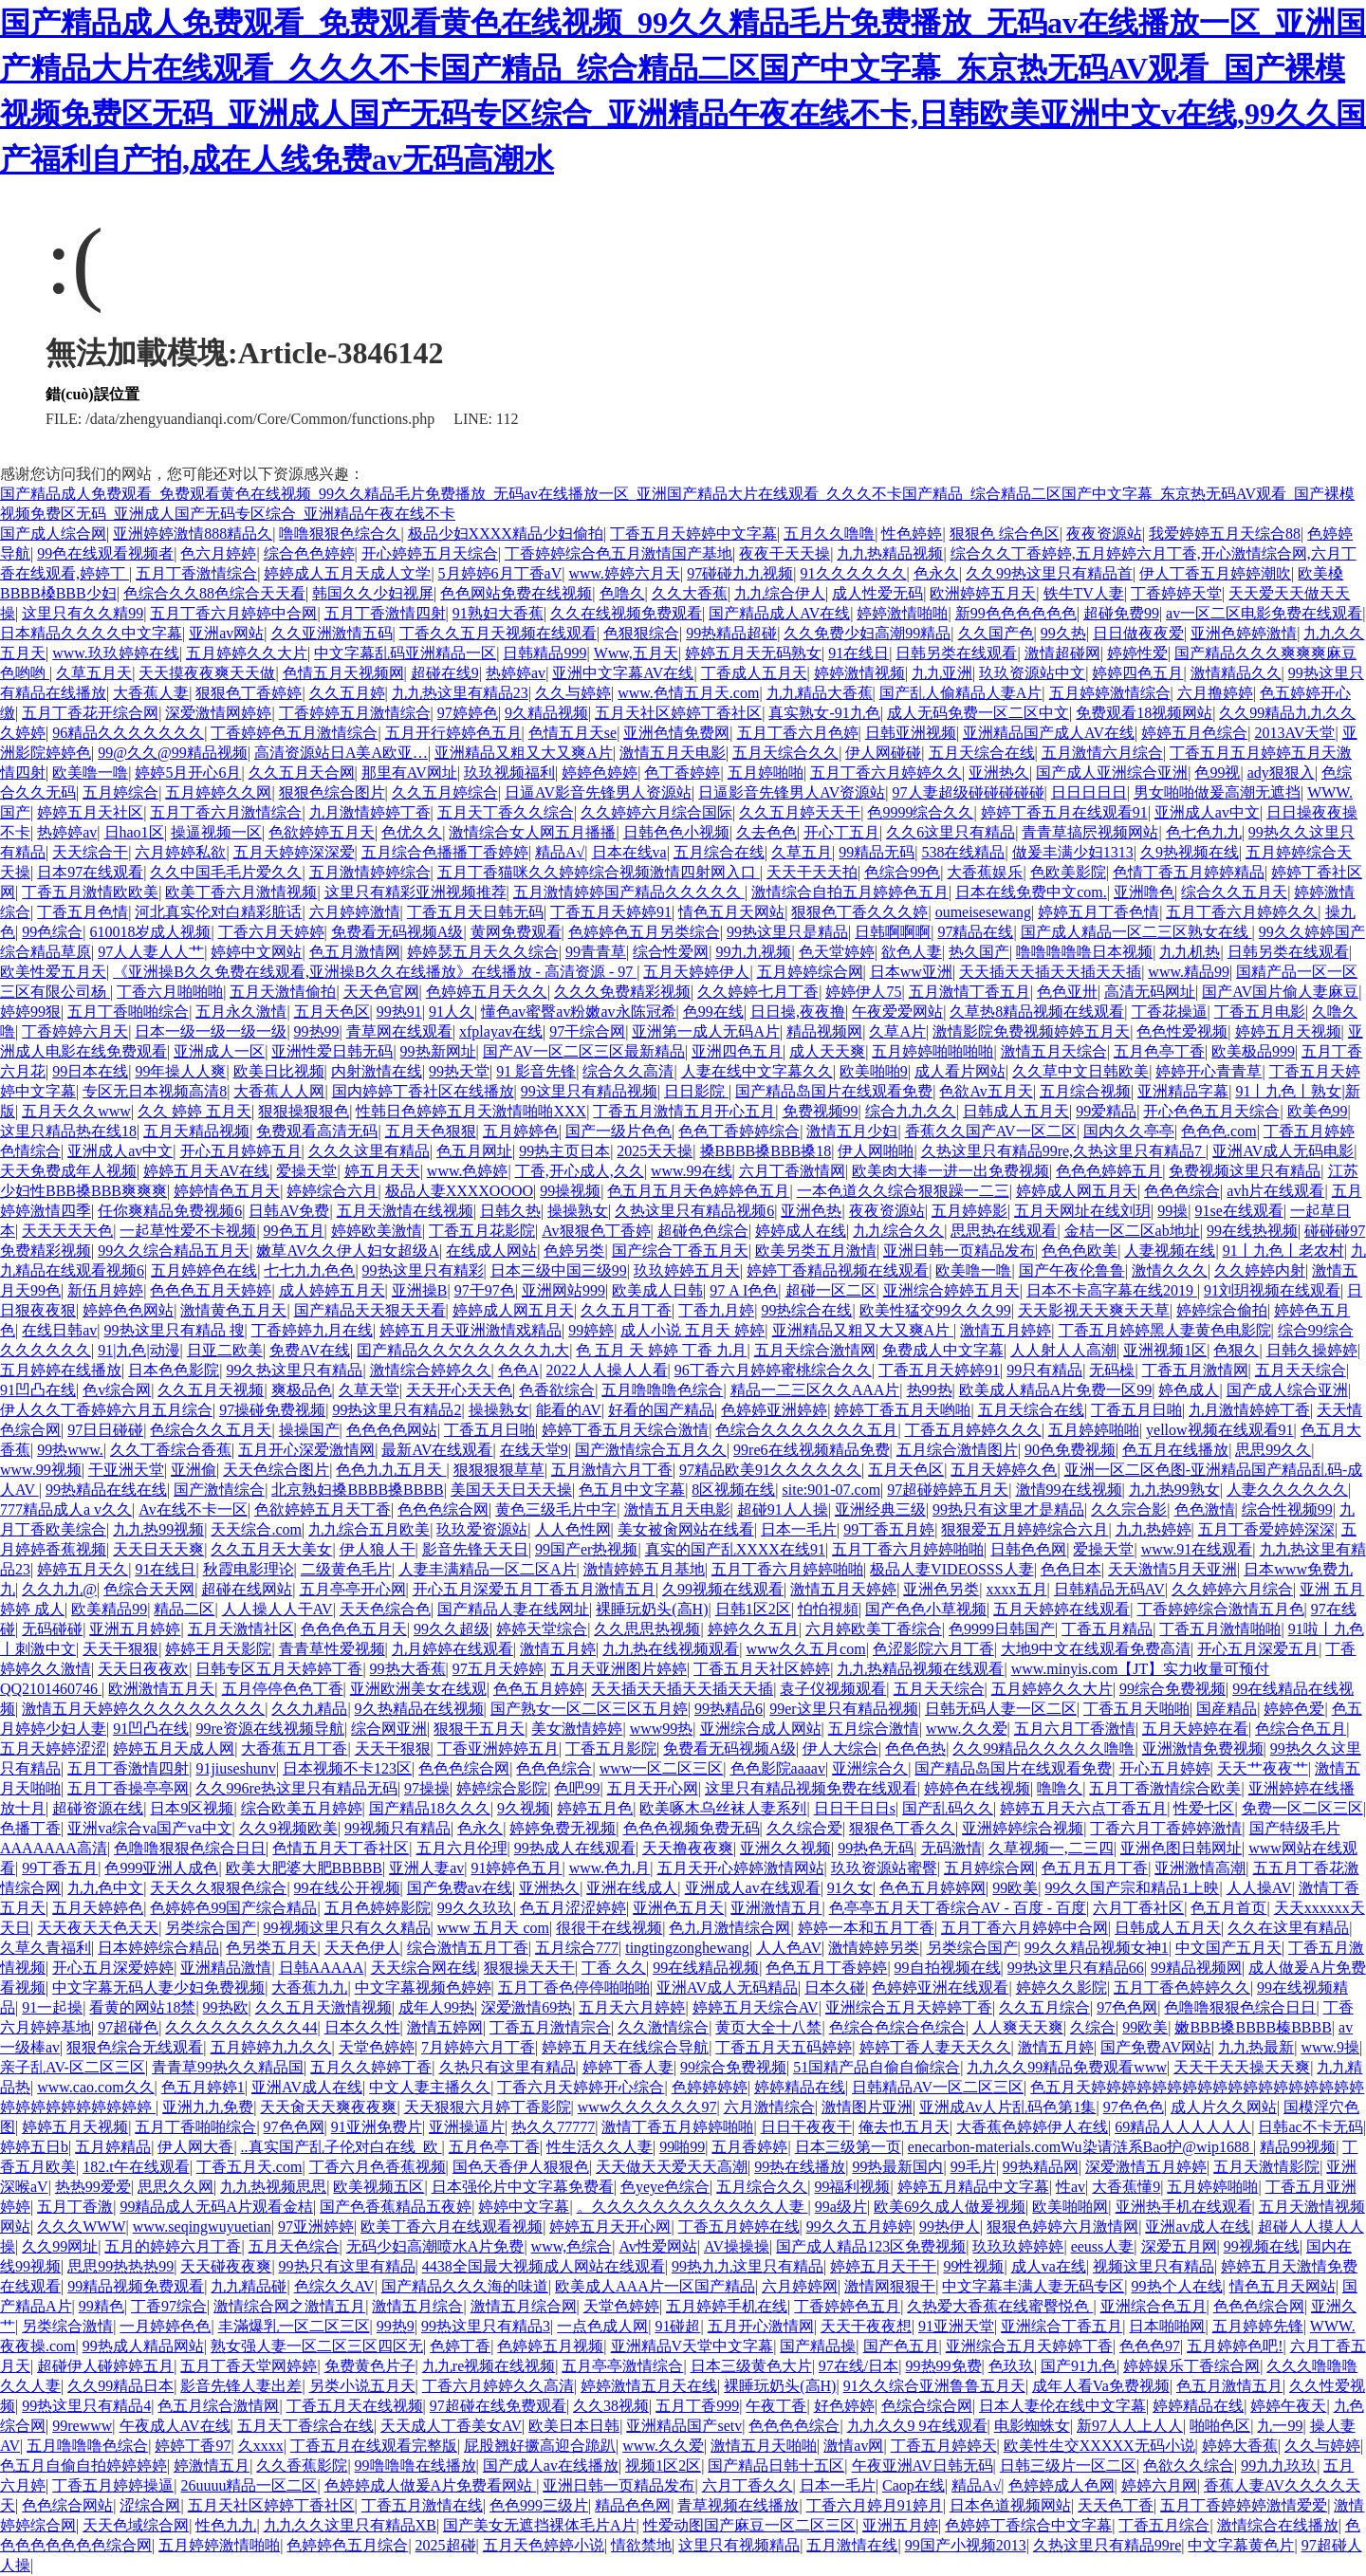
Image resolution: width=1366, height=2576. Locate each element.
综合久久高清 (628, 1071)
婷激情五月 (211, 2465)
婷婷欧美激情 (376, 1231)
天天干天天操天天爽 (1241, 2067)
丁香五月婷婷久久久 (973, 1430)
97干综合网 (587, 1031)
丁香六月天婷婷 (271, 932)
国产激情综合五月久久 (651, 1450)
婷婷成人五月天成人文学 (347, 573)
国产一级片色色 (618, 1131)
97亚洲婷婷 (316, 2226)
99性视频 (973, 2266)
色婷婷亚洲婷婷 (774, 1410)
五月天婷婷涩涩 (53, 1748)
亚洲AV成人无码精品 (727, 1987)
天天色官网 (381, 992)
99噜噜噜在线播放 (415, 2465)
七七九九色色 (309, 1270)
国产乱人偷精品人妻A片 (961, 693)
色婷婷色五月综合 (347, 2545)
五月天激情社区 (241, 1629)
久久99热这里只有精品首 (1049, 573)
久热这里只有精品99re (1107, 2545)
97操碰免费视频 (272, 1410)
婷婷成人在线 (800, 1231)
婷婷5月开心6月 (188, 772)
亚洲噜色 (1144, 892)
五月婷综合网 (989, 1868)
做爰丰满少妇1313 (1073, 852)
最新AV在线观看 (436, 1450)
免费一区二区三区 (1302, 1808)
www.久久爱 (966, 1728)
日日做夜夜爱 (1138, 633)
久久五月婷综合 (445, 792)
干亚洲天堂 (126, 1470)
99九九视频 (753, 952)
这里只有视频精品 (739, 2545)
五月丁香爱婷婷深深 (1266, 1529)
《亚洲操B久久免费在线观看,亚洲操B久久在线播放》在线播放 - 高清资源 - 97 (375, 972)
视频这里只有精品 (1153, 2266)
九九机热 (1189, 952)
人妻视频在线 (1169, 1250)
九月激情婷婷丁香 (370, 812)
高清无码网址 (1149, 992)
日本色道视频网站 (1010, 2505)
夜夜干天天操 (784, 553)
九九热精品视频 (890, 553)
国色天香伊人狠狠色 (520, 2167)
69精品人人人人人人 (1183, 2127)
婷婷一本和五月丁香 (866, 1928)
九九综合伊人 (779, 593)
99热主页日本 (564, 1151)
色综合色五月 (1300, 1728)
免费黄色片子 (369, 2366)
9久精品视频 (546, 713)
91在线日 (858, 653)
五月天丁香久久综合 (505, 812)
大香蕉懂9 (1126, 2187)
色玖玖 (1011, 2366)
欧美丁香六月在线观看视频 (451, 2226)
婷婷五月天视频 (1288, 1031)
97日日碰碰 (105, 1430)
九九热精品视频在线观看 (920, 1669)
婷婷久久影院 (1061, 1987)
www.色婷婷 (467, 1171)
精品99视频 (1298, 2147)
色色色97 (1149, 2346)
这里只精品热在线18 (68, 1131)
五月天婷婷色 (97, 1908)
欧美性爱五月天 (53, 972)
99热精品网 (1041, 2167)
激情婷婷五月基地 (644, 1569)
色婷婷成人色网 (1061, 2485)
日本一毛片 (799, 1529)
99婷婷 (591, 1330)
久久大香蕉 (690, 593)
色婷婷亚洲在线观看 (940, 1987)
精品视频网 (824, 1031)
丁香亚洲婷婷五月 (498, 1748)
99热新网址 (438, 1051)
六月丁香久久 (747, 2485)
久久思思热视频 (647, 1629)
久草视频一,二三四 (1051, 1848)
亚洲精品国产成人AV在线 (1049, 733)
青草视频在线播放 (738, 2505)
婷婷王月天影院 (218, 1649)
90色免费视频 (1070, 1450)
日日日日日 (1089, 792)
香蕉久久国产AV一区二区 (991, 1131)
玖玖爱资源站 (481, 1529)
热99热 (929, 1390)
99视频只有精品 (397, 1828)
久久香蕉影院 (301, 2465)
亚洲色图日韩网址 (1181, 1848)
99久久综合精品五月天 (173, 1250)
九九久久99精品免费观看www (1067, 2067)
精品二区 (184, 1609)
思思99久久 (1273, 1450)
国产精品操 (818, 2346)
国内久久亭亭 (1128, 1131)
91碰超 (677, 2326)
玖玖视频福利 (509, 772)
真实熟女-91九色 (823, 713)
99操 (1172, 1211)
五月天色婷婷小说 (543, 2545)
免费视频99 (820, 1111)
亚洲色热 (811, 1211)
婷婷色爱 (1294, 1709)
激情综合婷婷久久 (430, 1370)
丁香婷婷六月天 (75, 1031)
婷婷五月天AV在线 (206, 1171)
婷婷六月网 (1159, 2485)
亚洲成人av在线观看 (753, 1888)
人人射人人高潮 (1063, 1350)
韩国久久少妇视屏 (373, 593)
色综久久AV (334, 2286)
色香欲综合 (557, 1390)
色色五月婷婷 (538, 1689)
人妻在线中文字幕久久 (757, 1071)
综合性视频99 (1287, 1509)
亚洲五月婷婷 (134, 1629)
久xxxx (261, 2446)
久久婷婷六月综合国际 (656, 812)
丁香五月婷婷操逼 (113, 2485)
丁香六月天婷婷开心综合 (580, 2087)
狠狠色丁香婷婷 (248, 693)
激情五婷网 (445, 2027)
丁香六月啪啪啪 (170, 992)
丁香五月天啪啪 (1136, 1709)
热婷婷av (515, 673)
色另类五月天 (271, 1948)
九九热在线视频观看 (670, 1649)
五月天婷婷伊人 (696, 972)
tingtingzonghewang (687, 1948)
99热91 (399, 1011)
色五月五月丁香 (1095, 1868)
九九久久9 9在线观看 (917, 2426)
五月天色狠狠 (430, 1131)
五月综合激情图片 (957, 1450)
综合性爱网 (671, 952)
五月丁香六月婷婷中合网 (233, 613)
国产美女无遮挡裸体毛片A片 (540, 2525)
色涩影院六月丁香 (933, 1649)
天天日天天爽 (158, 1549)
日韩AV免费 (289, 1211)
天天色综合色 (385, 1609)
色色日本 (1071, 1569)
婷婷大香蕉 (1240, 2446)
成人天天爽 (827, 1051)
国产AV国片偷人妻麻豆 (1280, 992)
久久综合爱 (804, 1828)
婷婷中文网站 (256, 952)
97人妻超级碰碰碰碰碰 (968, 792)
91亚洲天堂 (956, 2326)
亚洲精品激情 (225, 1968)
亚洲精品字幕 (1182, 1091)
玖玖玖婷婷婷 (1017, 2246)
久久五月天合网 (302, 772)
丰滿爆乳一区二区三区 (294, 2326)
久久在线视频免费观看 (626, 613)
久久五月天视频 (210, 1390)
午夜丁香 (776, 2406)
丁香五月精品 (1107, 1629)
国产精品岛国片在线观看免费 (833, 1091)
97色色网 (1127, 2007)
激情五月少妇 (851, 1131)
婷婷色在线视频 (977, 1788)
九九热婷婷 (1153, 1529)
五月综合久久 (761, 2187)
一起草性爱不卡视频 (188, 1231)
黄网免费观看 (516, 932)
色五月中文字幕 (632, 1489)
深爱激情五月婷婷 (1146, 2167)
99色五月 (294, 1231)
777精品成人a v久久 (66, 1509)
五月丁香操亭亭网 (128, 1788)
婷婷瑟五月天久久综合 (483, 952)
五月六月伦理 (462, 1848)
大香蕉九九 (309, 1987)
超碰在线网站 (246, 1589)
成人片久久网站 (1224, 2107)
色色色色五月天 (354, 1629)
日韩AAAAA (321, 1968)
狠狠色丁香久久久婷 (859, 912)
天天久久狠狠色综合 (218, 1888)
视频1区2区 (663, 2465)
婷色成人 (1188, 1390)
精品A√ (559, 852)
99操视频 (570, 1191)
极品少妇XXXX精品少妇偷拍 (505, 533)
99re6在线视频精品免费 (811, 1450)
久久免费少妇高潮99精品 (867, 633)
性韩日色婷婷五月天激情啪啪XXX (471, 1111)
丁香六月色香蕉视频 (377, 2167)
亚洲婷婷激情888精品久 (192, 533)
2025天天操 (654, 1151)
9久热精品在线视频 (419, 1709)
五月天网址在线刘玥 (1082, 1211)
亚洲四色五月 (737, 1051)
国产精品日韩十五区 (776, 2465)
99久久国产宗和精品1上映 (1131, 1888)
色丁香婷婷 (682, 772)
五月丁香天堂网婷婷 (248, 2366)
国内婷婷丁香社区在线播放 (423, 1091)
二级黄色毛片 (346, 1569)
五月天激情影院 (1266, 2167)
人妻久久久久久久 (1287, 1489)
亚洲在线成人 (631, 1888)
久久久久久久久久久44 (241, 2027)
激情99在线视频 (1069, 1489)
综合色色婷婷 (309, 553)
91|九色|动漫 (138, 1350)
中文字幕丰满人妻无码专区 (1033, 2286)
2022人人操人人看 (607, 1370)
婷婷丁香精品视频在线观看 (838, 1270)
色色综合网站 (67, 2505)
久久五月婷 (347, 693)
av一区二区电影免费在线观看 (1264, 613)
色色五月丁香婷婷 (826, 1968)
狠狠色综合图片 (332, 792)
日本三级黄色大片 (751, 2366)
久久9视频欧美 (288, 1828)
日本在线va (629, 852)
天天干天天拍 (812, 872)
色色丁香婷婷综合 (739, 1131)
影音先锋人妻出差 (241, 2386)
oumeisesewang (983, 912)
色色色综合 (1182, 1191)
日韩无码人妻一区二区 (1001, 1709)
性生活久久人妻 (599, 2147)
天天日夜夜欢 (143, 1669)
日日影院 (696, 1091)
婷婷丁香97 (193, 2446)
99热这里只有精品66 (1075, 1968)
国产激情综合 (219, 1489)
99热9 (396, 2326)
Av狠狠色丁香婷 (596, 1231)
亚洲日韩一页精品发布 (959, 1250)
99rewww (82, 2426)
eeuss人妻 (1103, 2246)
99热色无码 (876, 1848)
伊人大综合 (840, 1748)
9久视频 (523, 1808)
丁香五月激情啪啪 (1220, 1629)
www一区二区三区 (662, 1768)
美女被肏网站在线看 (686, 1529)
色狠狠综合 (641, 633)
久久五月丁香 (626, 1310)
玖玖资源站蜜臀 (884, 1868)
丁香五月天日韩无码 (475, 912)
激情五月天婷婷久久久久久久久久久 (143, 1709)
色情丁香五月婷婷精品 (1188, 872)
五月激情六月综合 (1102, 753)
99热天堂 (459, 1071)
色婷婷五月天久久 (486, 992)
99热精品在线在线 (106, 1489)
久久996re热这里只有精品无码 (296, 1788)
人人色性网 (573, 1529)
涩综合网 (150, 2505)
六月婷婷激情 (354, 912)
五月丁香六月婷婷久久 (886, 772)
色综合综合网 (926, 2406)
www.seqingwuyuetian (202, 2226)
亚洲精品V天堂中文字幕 (692, 2346)
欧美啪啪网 (1070, 2207)
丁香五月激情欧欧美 (90, 892)
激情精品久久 (1236, 673)
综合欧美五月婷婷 (301, 1808)
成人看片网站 (960, 1071)
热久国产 (979, 952)
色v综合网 (117, 1390)
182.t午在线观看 (136, 2167)
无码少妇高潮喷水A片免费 (435, 2246)
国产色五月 (901, 2346)
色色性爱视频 (1182, 1031)
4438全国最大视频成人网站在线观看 (543, 2266)
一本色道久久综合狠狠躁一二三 (903, 1191)
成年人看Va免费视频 (1101, 2386)
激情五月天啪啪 (764, 2446)
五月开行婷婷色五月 (453, 733)
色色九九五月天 (391, 1470)
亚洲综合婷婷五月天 (951, 1290)
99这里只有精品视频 (589, 1091)
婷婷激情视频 (859, 673)
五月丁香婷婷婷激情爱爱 (1243, 2505)
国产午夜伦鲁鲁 (1072, 1270)
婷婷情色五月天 (227, 1191)
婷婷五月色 (595, 1808)
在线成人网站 (491, 1250)
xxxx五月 (1017, 1589)
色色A (519, 1370)
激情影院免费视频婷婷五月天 (1031, 1031)
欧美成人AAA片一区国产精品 (655, 2286)
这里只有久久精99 (82, 613)
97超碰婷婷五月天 (947, 1489)
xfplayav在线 (501, 1031)
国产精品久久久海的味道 (464, 2286)
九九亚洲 (942, 673)
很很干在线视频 (609, 1928)
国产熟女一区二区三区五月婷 (589, 1709)
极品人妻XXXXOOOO (459, 1191)
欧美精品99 (109, 1609)
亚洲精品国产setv (684, 2426)
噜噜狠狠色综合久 (339, 533)
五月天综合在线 (982, 753)
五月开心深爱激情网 (306, 1450)
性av (1070, 2187)
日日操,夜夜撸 (797, 1011)
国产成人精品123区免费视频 (871, 2246)
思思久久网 (175, 2187)
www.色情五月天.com (688, 693)
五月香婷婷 (749, 2147)
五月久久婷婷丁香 (371, 2067)
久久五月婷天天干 (799, 812)
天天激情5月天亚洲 (1172, 1569)
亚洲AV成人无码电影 (1283, 1151)
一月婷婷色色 (165, 2326)
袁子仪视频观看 (833, 1689)
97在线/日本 (858, 2366)
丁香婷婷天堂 (1176, 593)
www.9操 (1330, 2047)
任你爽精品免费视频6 (170, 1211)
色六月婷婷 (218, 553)
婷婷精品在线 (799, 2087)
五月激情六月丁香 (612, 1470)
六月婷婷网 (800, 2286)
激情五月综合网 (524, 2306)
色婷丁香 (460, 2346)
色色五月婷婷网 (932, 1888)
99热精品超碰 (731, 633)
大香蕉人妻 (151, 693)
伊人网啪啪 (876, 1151)
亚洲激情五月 (775, 1908)
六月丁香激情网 (792, 1171)
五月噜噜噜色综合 (662, 1390)
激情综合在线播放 (1277, 2525)
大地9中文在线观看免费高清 (1096, 1649)
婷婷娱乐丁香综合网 (1191, 2366)
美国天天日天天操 (511, 1489)
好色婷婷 (844, 2406)
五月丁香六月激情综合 (226, 812)
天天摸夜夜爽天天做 (206, 673)
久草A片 (897, 1031)
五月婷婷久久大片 (246, 653)
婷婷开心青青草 (1208, 1071)
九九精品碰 (248, 2286)
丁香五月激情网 (1195, 1370)
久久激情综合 (663, 2027)
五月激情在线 (851, 2545)
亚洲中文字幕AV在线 (622, 673)
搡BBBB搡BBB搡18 (766, 1151)
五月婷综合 (120, 792)
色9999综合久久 (920, 812)
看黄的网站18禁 (142, 2007)
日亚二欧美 (225, 1350)
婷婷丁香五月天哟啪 (902, 1410)
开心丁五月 (841, 832)
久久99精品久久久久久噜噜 (1043, 1748)
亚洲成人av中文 (1207, 812)
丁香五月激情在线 (422, 2505)
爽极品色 (301, 1390)
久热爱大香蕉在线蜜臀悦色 (1000, 2306)
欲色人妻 (911, 952)
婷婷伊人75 (863, 992)
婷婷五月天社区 (90, 812)
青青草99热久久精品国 (228, 2067)
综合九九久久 (910, 1111)
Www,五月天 (636, 653)
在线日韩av (59, 1330)
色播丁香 (30, 1828)
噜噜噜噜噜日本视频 (1084, 952)
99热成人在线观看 (575, 1848)
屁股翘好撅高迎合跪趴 (540, 2446)
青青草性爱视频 (332, 1649)
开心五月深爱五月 (1258, 1649)
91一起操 (52, 2007)
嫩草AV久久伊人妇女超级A (347, 1250)
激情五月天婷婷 (843, 1589)
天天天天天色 (67, 1231)
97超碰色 (128, 2027)
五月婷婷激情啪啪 (219, 2545)
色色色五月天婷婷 (210, 1290)
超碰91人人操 (782, 1509)
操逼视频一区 (216, 832)
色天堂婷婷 (837, 952)
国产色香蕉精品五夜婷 (395, 2207)
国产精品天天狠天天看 (370, 1310)
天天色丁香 (1116, 2505)
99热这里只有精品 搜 (174, 1330)
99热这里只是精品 (787, 932)
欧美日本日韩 (573, 2426)
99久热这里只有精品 (294, 1370)
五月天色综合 (294, 2246)
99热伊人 (949, 2226)
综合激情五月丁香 (467, 1948)
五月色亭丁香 (1159, 1051)
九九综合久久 (898, 1231)
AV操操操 (736, 2246)
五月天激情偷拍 (283, 992)
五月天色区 (332, 1011)
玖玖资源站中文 (1032, 673)
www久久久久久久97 (647, 2107)
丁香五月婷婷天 (944, 2446)
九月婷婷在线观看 (452, 1649)
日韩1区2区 (753, 1609)
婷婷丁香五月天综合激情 (625, 1430)
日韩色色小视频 (676, 832)
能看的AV (568, 1410)
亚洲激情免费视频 (1203, 1748)
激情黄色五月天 (233, 1310)
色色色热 (915, 1748)
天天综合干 (90, 852)
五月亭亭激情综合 (622, 2366)
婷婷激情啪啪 (902, 613)
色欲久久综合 (1188, 2465)
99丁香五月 (60, 1868)
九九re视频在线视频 (488, 2366)
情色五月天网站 (731, 912)
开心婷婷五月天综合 (429, 553)
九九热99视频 (158, 1529)
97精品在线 (975, 932)
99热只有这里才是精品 (1008, 1509)
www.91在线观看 (1197, 1549)
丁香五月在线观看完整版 (373, 2446)
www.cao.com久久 (95, 2087)
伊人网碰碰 (883, 753)
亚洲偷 (193, 1470)
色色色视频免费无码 (691, 1828)
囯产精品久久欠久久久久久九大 (463, 1350)
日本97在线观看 (90, 872)
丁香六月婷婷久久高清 (498, 2386)
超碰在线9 (445, 673)
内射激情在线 (376, 1071)
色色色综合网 (443, 1509)
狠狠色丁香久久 (902, 1828)
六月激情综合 (769, 2107)
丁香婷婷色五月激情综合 (294, 733)
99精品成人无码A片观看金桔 (216, 2207)
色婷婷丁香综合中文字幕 (1028, 2525)
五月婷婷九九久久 (271, 2047)
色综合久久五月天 (210, 1430)
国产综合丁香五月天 (680, 1250)
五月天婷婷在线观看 (1061, 1609)
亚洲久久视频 (785, 1848)
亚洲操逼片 (467, 2127)
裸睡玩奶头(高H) (652, 1609)
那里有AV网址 (409, 772)
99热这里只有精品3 (485, 2326)
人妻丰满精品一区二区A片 (487, 1569)
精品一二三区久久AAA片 (815, 1390)
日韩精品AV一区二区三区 (938, 2087)
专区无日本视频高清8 (155, 1091)
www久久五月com (805, 1649)
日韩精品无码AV (1109, 1589)
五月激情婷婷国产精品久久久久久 (629, 892)
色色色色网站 (391, 1430)
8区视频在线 (733, 1489)
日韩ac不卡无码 (1310, 2127)
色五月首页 (1228, 1908)
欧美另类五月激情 (816, 1250)
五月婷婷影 (969, 1211)
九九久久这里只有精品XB (350, 2525)
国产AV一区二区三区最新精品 (584, 1051)
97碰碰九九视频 (740, 573)
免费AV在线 (309, 1350)
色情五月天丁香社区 (340, 1848)
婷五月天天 (382, 1171)
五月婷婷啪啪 (1093, 1430)
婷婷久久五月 (753, 1629)
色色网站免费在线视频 (516, 593)
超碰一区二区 (831, 1290)
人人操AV (1259, 1888)
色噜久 (622, 593)
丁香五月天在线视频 (354, 2406)
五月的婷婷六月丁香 (172, 2246)
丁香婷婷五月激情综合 (355, 713)
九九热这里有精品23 (460, 693)
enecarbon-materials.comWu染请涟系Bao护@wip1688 (1080, 2147)
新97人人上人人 (1130, 2426)
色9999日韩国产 (1002, 1629)
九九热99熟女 (1174, 1489)
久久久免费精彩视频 (622, 992)
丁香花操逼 (1170, 1011)
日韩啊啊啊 (893, 932)
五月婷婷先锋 (1257, 2326)
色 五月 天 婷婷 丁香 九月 (661, 1350)
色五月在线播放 (1175, 1450)
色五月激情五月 (1229, 2386)
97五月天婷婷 (498, 1669)
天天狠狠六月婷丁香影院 (487, 2107)
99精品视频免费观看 (135, 2286)
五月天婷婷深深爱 (294, 852)
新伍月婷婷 (105, 1290)
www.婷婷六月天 (624, 573)
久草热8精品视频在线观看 (1037, 1011)
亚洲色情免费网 (676, 733)
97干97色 (484, 1290)
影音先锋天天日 (475, 1549)
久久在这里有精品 (1288, 1928)
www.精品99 (1188, 972)
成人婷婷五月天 (332, 1290)
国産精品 (1226, 1709)
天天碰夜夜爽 (225, 2266)
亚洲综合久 (870, 1768)
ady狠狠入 (1281, 772)
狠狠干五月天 (479, 1728)
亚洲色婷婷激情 (1244, 633)
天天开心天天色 (459, 1390)
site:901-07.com (832, 1489)
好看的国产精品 (661, 1410)
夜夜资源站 (1104, 533)
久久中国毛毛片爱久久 (226, 872)
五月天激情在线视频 (405, 1211)
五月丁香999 (697, 2406)
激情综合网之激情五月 (289, 2306)
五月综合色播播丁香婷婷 (444, 852)
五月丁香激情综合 (196, 573)
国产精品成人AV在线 (779, 613)
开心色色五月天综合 (1211, 1111)
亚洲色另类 (941, 1589)
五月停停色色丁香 (282, 1689)
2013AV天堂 (1294, 733)
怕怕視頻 (828, 1609)
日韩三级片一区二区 (1068, 2465)
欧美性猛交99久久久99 (935, 1310)
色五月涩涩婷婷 (573, 1908)
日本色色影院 (173, 1370)
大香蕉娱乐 (985, 872)
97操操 (427, 1788)
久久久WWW (81, 2226)
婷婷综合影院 (501, 1788)
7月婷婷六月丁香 (478, 2047)
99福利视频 (852, 2187)
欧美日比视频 (278, 1071)
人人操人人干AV (277, 1609)
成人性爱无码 (877, 593)
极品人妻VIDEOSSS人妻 (951, 1569)
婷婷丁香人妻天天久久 (935, 2047)
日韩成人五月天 (1016, 1111)
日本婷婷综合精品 (158, 1948)
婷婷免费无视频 (562, 1828)
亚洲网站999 (563, 1290)
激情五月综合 (417, 2306)
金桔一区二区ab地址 (1132, 1231)
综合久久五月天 (1234, 892)
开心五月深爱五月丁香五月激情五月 (534, 1589)
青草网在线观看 (399, 1031)
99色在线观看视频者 (105, 553)
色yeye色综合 (665, 2187)
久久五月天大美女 (271, 1549)
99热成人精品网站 (143, 2346)
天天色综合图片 (276, 1470)
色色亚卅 (1067, 992)
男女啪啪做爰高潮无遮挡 (1217, 792)
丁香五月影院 (610, 1748)
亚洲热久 (999, 772)
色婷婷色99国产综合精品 (233, 1908)
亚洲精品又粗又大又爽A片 (523, 753)
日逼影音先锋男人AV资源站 (791, 792)
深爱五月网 (1179, 2246)
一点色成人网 (602, 2326)
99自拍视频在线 (948, 1968)
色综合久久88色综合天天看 (214, 593)
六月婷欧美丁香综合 (873, 1629)
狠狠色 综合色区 (1005, 533)
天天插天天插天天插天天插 (1050, 972)
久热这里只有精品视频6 (694, 1211)
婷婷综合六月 (332, 1191)
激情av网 (853, 2446)
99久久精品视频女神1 (1096, 1948)
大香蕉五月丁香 (294, 1748)
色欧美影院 (1068, 872)
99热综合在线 (806, 1310)
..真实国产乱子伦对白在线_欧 (341, 2147)
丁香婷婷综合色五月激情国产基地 (618, 553)
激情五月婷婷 (1005, 1330)
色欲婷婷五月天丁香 (322, 1509)
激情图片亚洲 (867, 2107)
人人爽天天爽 (1017, 2027)
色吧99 (577, 1788)
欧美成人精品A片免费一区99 (1056, 1390)
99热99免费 (944, 2366)
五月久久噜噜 (829, 533)
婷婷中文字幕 (523, 2207)
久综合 (1093, 2027)
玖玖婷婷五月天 (687, 1270)
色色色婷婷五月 (1109, 1171)
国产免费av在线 (459, 1888)
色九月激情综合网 (729, 1928)
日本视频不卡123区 (347, 1768)
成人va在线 (1048, 2266)
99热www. (70, 1450)
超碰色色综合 (702, 1231)
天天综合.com (256, 1529)
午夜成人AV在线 (175, 2426)
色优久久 (411, 832)
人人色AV (788, 1948)
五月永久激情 (240, 1011)
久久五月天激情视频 (323, 2007)
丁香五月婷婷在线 (739, 2226)
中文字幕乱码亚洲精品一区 (405, 653)
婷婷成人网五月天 (1076, 1191)
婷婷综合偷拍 (1221, 1310)
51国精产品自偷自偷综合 (876, 2067)
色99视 (1217, 772)
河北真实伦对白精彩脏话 (218, 912)
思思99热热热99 (120, 2266)
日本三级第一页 (848, 2147)
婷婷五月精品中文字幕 (973, 2187)
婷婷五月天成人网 (173, 1748)
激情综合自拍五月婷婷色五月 (850, 892)
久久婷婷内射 (1259, 1270)
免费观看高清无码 (317, 1131)
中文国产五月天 (1228, 1948)
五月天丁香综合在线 (305, 2426)
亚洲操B (420, 1290)
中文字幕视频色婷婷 (423, 1987)
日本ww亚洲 (911, 972)
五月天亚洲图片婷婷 (618, 1669)
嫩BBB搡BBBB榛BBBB (1252, 2027)
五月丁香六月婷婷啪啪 (908, 1549)
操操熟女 (577, 1211)
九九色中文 (105, 1888)
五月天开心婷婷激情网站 (740, 1868)
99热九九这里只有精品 (747, 2266)
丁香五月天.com (249, 2167)
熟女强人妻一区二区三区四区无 (317, 2346)
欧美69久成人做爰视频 (949, 2207)
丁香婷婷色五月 (847, 2306)
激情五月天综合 (1054, 1051)
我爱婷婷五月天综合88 (1225, 533)
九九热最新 (1256, 2047)
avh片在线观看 (1275, 1191)
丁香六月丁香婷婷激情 (1166, 1828)
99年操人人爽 (180, 1071)
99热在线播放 (799, 2167)
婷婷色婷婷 (599, 772)
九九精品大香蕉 (819, 693)
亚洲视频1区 (1165, 1350)
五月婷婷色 (521, 1131)
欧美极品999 (1253, 1051)
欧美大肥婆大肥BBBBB (304, 1868)
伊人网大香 (195, 2147)
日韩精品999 (544, 653)
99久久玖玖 (475, 1908)
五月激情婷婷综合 (370, 872)
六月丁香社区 (1138, 1908)
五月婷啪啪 (765, 772)
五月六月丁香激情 (1074, 1728)
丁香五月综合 (1163, 2525)
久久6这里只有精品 (950, 832)
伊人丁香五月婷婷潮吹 (1215, 573)
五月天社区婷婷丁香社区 (678, 713)
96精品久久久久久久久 (128, 733)
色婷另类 (574, 1250)
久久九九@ (59, 1589)
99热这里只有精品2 (396, 1410)
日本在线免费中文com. (1031, 892)
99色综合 (52, 932)
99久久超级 (451, 1629)
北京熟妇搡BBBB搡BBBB (357, 1489)
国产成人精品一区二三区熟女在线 (1136, 932)
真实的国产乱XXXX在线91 (735, 1549)
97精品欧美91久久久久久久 (770, 1470)
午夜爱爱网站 (897, 1011)
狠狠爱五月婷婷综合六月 (1024, 1529)
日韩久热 (510, 1211)
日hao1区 (134, 832)
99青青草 (595, 952)
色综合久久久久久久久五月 (806, 1430)
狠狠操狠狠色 (303, 1111)
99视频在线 (1262, 2246)
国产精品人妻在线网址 (513, 1609)
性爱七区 (1203, 1808)
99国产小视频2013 (965, 2545)
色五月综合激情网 (218, 2406)
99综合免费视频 (1172, 1689)
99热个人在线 (1177, 2286)
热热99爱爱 (93, 2187)
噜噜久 (1059, 1788)
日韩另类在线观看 (956, 653)
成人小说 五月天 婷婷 (692, 1330)
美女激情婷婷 (576, 1728)
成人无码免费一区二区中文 (978, 713)
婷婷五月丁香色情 (1098, 912)
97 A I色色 (744, 1290)
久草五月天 (94, 673)
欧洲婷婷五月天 (983, 593)
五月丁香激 (75, 2207)
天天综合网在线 (424, 1968)
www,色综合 (572, 2246)
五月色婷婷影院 (377, 1908)
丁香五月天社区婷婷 (761, 1669)
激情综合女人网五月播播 (532, 832)
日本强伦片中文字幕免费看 (523, 2187)
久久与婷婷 (573, 693)
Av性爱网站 (657, 2246)
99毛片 (973, 2167)
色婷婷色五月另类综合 (644, 932)
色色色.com (1219, 1131)
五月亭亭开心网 (353, 1589)
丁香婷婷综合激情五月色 (1220, 1609)
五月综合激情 (873, 1728)
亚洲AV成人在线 (306, 2087)
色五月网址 (474, 1151)
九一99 (1279, 2426)
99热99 (317, 1031)
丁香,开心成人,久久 (579, 1171)
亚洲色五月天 (678, 1908)
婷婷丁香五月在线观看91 (1064, 812)
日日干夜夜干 (806, 2127)
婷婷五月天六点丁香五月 (1083, 1808)
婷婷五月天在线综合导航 (625, 2047)
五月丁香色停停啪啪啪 (574, 1987)
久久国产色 (996, 633)
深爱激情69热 (526, 2007)
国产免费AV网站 (1155, 2047)
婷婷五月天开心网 (610, 2226)
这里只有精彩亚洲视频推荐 (415, 892)
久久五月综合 (1044, 2007)
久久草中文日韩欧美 (1080, 1071)
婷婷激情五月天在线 (649, 2386)
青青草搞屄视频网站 (1090, 832)
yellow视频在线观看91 (1220, 1430)
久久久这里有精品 (369, 1151)
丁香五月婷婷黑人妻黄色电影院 (1165, 1330)
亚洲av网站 (226, 633)
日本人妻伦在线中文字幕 (1062, 2406)
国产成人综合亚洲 (1287, 1390)
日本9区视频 (191, 1808)
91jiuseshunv (235, 1768)
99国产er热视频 (586, 1549)
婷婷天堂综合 (541, 1629)
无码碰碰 (52, 1629)
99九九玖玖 (1279, 2465)
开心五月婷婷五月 (241, 1151)
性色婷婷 (911, 533)
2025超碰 (445, 2545)
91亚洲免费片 (376, 2127)
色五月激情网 (354, 952)
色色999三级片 (538, 2505)
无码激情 (951, 1848)
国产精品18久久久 (429, 1808)
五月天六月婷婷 (632, 2007)
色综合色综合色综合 (897, 2027)
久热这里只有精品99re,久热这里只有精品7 (1063, 1151)
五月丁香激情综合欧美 (1165, 1788)
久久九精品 (309, 1709)
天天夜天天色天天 (97, 1928)
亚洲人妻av (426, 1868)
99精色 (101, 2306)
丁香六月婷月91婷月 (874, 2505)
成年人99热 (436, 2007)
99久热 (1063, 633)
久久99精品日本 (120, 2386)
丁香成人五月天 (754, 673)
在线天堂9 (534, 1450)
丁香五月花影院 (482, 1231)
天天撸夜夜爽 (687, 1848)
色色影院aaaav (777, 1768)
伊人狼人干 (377, 1549)
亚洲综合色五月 (1153, 2306)
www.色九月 (610, 1868)
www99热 (661, 1728)
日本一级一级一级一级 (210, 1031)
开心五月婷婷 (1164, 1768)
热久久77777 (553, 2127)
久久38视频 (611, 2406)
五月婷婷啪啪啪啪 (932, 1051)
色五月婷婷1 (203, 2087)
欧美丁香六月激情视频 (241, 892)
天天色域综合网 (136, 2525)
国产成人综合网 (53, 533)
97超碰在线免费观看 (498, 2406)
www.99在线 (691, 1171)
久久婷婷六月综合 (1232, 1589)
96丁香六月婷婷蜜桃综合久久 (773, 1370)
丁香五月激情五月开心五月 (684, 1111)
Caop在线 (913, 2485)
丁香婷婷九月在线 (312, 1330)
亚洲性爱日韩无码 (332, 1051)
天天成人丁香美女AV (451, 2426)
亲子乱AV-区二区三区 (72, 2067)
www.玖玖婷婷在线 (115, 653)
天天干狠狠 (120, 1649)
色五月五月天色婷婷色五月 (698, 1191)
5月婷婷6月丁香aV (500, 573)
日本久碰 (834, 1987)
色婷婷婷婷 (710, 2087)
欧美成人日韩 (657, 1290)
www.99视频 (41, 1470)
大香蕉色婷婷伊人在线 (1032, 2127)
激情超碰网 (1062, 653)
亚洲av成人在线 (1197, 2226)
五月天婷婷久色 (1004, 1470)
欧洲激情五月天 (161, 1689)
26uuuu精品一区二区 (248, 2485)
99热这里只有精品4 (86, 2406)
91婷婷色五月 (516, 1868)
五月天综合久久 (785, 753)
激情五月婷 (558, 1649)
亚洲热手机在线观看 (1184, 2207)
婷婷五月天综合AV (755, 2007)
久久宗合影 (1129, 1509)
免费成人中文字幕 (943, 1350)
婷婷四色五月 (1137, 673)
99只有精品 (1044, 1370)
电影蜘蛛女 (1032, 2426)
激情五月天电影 (672, 753)
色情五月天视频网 (343, 673)
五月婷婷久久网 (218, 792)
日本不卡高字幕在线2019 (1111, 1290)
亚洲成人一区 (219, 1051)
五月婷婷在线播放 (60, 1370)
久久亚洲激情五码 (332, 633)
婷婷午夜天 (1288, 2406)
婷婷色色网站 (128, 1310)
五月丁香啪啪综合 (128, 1011)
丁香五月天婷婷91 (611, 912)
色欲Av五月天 (985, 1091)
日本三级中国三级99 (558, 1270)
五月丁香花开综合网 (90, 713)
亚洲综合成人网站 (760, 1728)
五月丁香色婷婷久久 (1182, 1987)
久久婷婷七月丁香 (758, 992)
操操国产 (309, 1430)
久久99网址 (60, 2246)
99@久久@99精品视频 (172, 753)
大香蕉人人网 (278, 1091)
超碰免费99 (1121, 613)
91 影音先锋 (536, 1071)
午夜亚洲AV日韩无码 (922, 2465)
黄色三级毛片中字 (556, 1509)
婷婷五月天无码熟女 (753, 653)
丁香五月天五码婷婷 (783, 2047)
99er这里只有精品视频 (843, 1709)
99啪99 (682, 2147)
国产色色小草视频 (926, 1609)
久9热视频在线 (1189, 852)
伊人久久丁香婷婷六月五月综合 (106, 1410)
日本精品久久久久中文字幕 (91, 633)
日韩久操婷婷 (1311, 1350)
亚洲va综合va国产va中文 (149, 1828)
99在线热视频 (1252, 1231)
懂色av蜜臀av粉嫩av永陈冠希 (578, 1011)
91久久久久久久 (854, 573)
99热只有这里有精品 (347, 2266)
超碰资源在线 (97, 1808)
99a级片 (841, 2207)
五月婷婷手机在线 (726, 2306)
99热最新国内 (897, 2167)
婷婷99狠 (30, 1011)
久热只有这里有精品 (507, 2067)
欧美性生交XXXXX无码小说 (1099, 2446)
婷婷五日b (34, 2147)
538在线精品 (963, 852)
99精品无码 (876, 852)
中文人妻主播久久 (429, 2087)
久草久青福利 (45, 1948)
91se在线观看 (1238, 1211)
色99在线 (713, 1011)
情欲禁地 (641, 2545)
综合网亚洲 (389, 1728)
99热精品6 (728, 1709)
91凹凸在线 (38, 1390)
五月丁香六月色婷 (797, 733)
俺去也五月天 (904, 2127)
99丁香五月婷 (888, 1529)
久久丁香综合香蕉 (170, 1450)
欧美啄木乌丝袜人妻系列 (722, 1808)
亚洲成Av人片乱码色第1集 (1007, 2107)
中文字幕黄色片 (1241, 2545)
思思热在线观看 (1004, 1231)
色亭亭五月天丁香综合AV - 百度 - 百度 (957, 1908)
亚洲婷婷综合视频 (1022, 1828)
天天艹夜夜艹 (1262, 1768)
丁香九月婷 (716, 1310)
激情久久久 (1170, 1270)
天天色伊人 (362, 1948)
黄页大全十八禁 (768, 2027)
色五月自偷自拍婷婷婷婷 (83, 2465)
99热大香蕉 (408, 1669)
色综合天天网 (148, 1589)
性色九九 (225, 2525)
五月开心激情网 (761, 2326)
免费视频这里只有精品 (1244, 1171)
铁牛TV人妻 (1083, 593)
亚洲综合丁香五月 (1061, 2326)
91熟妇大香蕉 (498, 613)
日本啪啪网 (1167, 2326)
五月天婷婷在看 (1195, 1728)
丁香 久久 (613, 1968)
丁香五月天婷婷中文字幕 (693, 533)
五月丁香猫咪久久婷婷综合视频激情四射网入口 (598, 872)
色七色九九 (1204, 832)
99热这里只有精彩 (423, 1270)
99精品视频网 (1196, 1968)
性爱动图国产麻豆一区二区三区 (749, 2525)
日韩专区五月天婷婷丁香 (278, 1669)
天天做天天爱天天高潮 (672, 2167)
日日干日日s (854, 1808)
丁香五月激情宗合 (550, 2027)
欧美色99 (1317, 1111)
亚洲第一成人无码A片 (706, 1031)
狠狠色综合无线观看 (134, 2047)
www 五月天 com (493, 1928)
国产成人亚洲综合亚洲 (1112, 772)
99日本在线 (90, 1071)
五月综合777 (576, 1948)
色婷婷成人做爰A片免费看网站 (430, 2485)
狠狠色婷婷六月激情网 (1062, 2226)
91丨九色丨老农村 (1283, 1250)
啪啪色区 (1220, 2426)
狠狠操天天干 (529, 1968)
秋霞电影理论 (248, 1569)
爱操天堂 (306, 1171)
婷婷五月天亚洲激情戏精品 (470, 1330)
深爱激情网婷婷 (218, 713)
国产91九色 (1079, 2366)
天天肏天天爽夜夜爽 (328, 2107)
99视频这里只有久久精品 (347, 1928)
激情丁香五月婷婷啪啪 (677, 2127)
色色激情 (1204, 1509)
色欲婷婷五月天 (321, 832)
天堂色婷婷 (377, 2047)
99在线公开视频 (347, 1888)
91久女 (850, 1888)
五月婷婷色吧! (1235, 2346)
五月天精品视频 (196, 1131)
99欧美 (1015, 1888)
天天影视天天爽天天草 (1094, 1310)
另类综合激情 (67, 2326)
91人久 (451, 1011)
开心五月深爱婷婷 (113, 1968)
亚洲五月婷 (900, 2525)
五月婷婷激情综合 (1110, 693)
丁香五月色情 (82, 912)
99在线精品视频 (706, 1968)
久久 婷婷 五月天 (194, 1111)
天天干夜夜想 (866, 2326)
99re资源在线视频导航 (269, 1728)
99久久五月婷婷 (859, 2226)
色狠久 (1236, 1350)
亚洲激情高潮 (1200, 1868)
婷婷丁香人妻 (628, 2067)
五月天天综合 (1300, 1370)
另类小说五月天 (362, 2386)
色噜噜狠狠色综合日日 (190, 1848)
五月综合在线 (719, 852)
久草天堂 (369, 1390)
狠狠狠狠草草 (499, 1470)
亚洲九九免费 (207, 2107)
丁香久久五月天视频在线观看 (498, 633)
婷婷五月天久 (82, 1569)
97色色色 (1133, 2107)
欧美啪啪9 (874, 1071)
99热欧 (226, 2007)
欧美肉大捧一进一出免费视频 (950, 1171)
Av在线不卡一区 (192, 1509)
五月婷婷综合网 (810, 972)
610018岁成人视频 (150, 932)
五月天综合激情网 (815, 1350)
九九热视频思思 (273, 2187)
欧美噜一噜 (90, 772)
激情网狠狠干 (889, 2286)
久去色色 (766, 832)
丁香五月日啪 (1136, 1410)
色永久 (936, 573)
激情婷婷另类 (873, 1948)
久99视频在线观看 (723, 1589)
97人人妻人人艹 (151, 952)
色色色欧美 (1079, 1250)
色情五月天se (572, 733)
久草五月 (801, 852)
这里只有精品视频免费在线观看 (811, 1788)
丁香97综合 (169, 2306)
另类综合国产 (210, 1928)
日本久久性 (362, 2027)
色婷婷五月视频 (550, 2346)
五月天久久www (76, 1111)
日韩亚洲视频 (910, 733)
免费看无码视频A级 (397, 932)
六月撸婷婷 (1215, 693)
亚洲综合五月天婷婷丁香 (908, 2007)
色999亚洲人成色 (161, 1868)
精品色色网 (633, 2505)
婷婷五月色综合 (1194, 733)
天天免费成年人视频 (68, 1171)
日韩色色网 (1028, 1549)
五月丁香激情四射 (385, 613)
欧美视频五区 (378, 2187)
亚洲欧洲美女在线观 (418, 1689)
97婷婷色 (467, 713)
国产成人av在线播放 (550, 2465)
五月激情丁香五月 (969, 992)
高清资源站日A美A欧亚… (341, 753)
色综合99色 (902, 872)
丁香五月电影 (1259, 1011)
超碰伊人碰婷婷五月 (105, 2366)
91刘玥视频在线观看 (1272, 1290)
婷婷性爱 (1137, 653)
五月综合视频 (1085, 1091)
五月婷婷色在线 (204, 1270)
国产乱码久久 (947, 1808)
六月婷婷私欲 (180, 852)
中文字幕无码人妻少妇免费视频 (158, 1987)
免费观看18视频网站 (1144, 713)
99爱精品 (1106, 1111)
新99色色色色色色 (1016, 613)
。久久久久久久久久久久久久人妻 (692, 2207)
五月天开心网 (652, 1788)
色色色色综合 (794, 2426)
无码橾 (1112, 1370)
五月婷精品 (113, 2147)
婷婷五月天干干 (883, 2266)
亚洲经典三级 (880, 1509)
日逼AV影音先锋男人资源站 (598, 792)
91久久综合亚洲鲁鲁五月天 (934, 2386)
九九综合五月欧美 (369, 1529)
